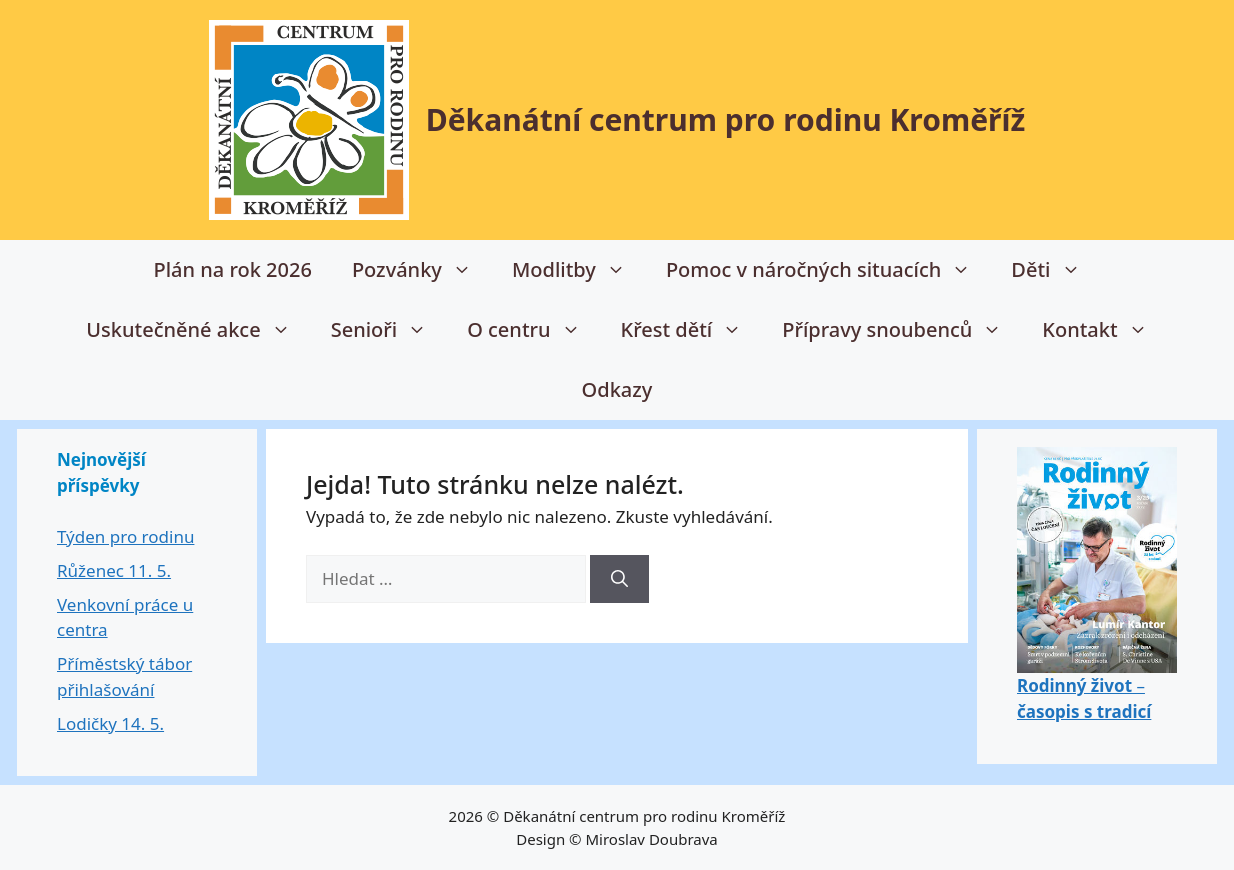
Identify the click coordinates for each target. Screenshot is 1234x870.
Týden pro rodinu (125, 536)
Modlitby (579, 270)
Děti (1055, 270)
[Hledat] (619, 579)
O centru (533, 330)
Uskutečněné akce (198, 330)
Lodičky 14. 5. (110, 723)
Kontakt (1104, 330)
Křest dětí (692, 330)
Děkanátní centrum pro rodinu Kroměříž (726, 119)
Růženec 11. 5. (114, 570)
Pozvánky (422, 270)
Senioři (389, 330)
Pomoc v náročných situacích (828, 270)
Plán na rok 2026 (232, 269)
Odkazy (617, 389)
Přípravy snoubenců (902, 330)
